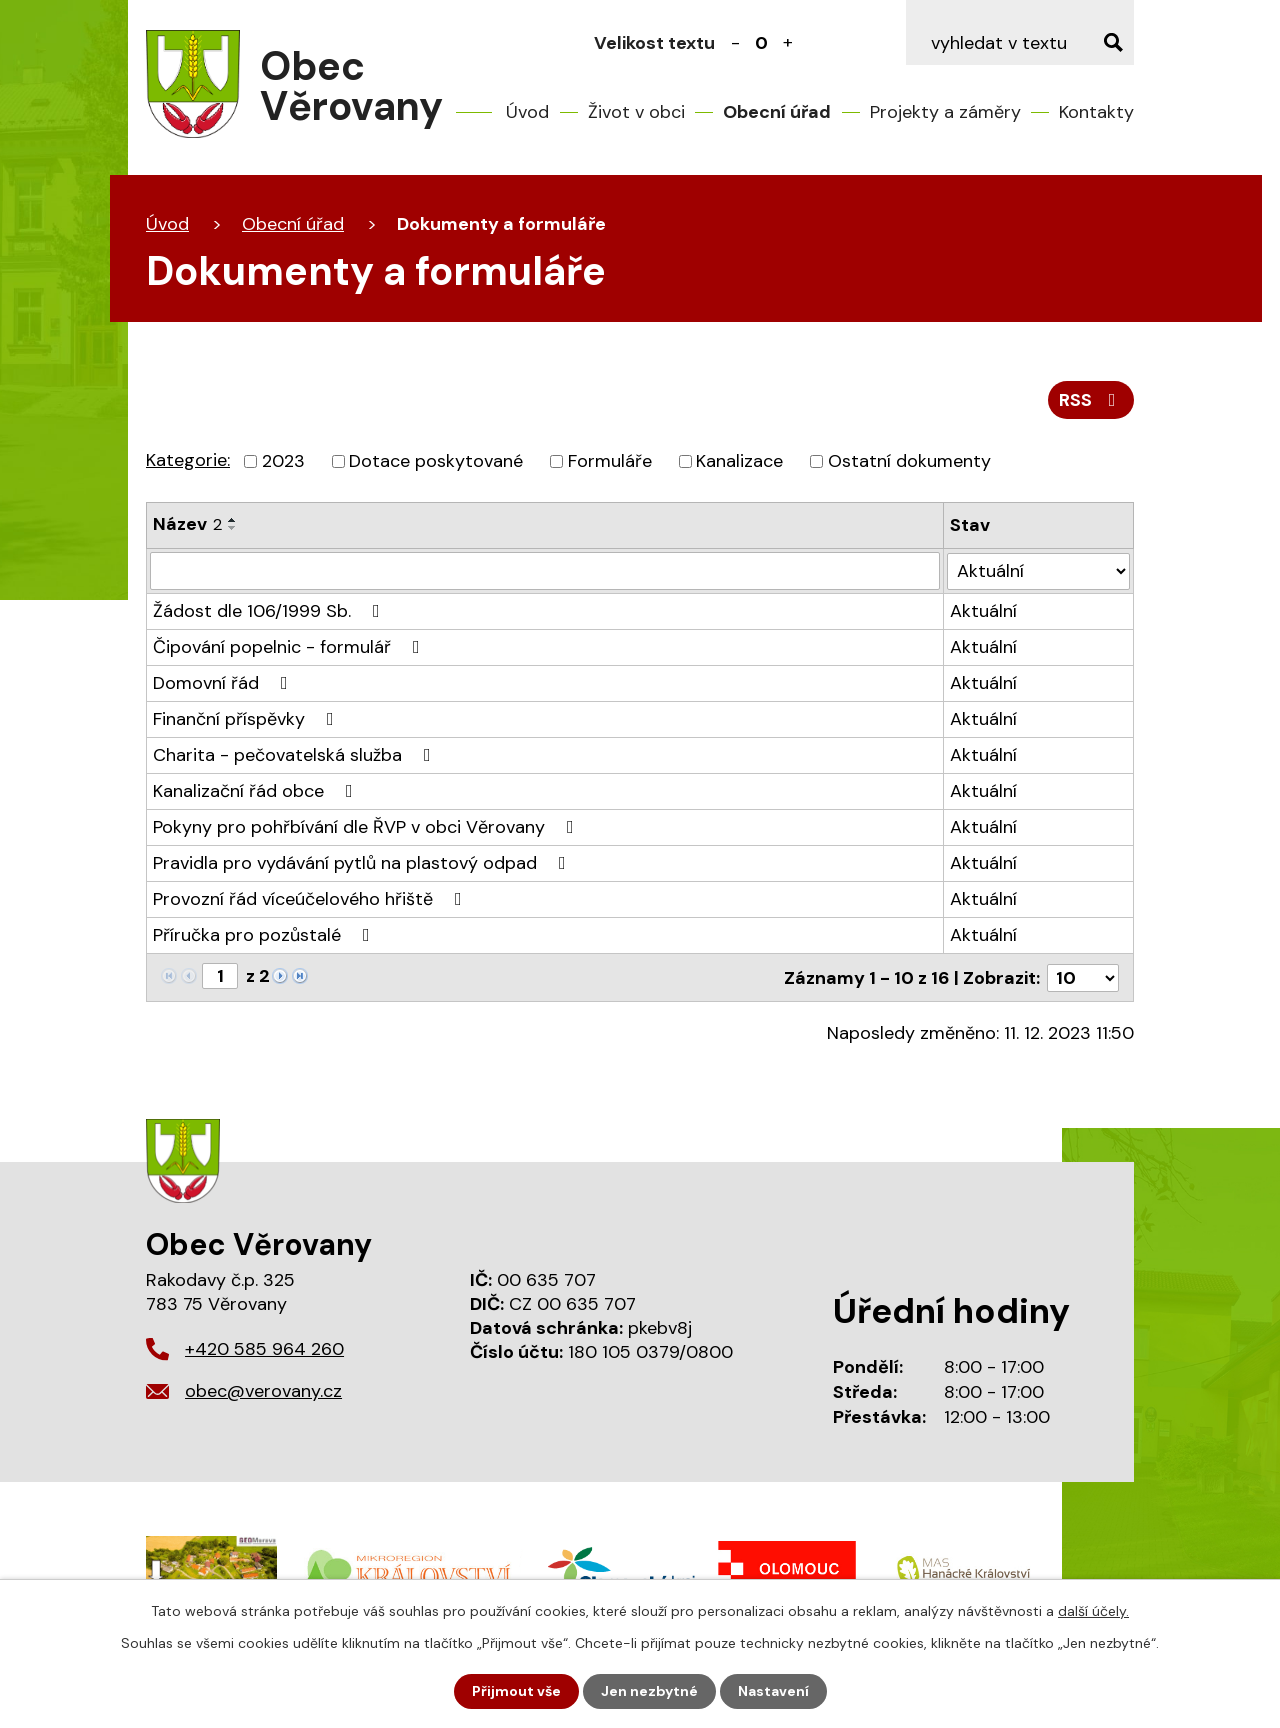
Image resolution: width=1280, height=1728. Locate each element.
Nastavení (773, 1691)
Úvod (527, 112)
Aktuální (983, 611)
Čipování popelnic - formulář (290, 647)
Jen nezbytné (649, 1691)
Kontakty (1096, 112)
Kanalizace (739, 461)
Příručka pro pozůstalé (265, 935)
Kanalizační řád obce (257, 791)
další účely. (1093, 1611)
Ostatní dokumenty (909, 461)
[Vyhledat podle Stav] (1038, 570)
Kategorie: (188, 460)
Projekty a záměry (945, 112)
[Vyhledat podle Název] (545, 571)
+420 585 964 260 (264, 1349)
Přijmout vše (516, 1691)
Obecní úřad (777, 112)
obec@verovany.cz (263, 1391)
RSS (1091, 400)
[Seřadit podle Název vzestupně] (233, 520)
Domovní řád (224, 683)
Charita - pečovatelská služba (296, 755)
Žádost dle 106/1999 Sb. (270, 611)
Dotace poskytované (436, 461)
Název (187, 524)
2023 (283, 461)
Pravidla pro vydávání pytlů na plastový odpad (363, 863)
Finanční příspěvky (247, 719)
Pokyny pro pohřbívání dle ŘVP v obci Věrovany (367, 827)
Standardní (762, 43)
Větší (788, 43)
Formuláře (610, 461)
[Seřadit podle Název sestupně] (233, 528)
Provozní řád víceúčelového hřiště (311, 899)
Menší (736, 43)
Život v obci (636, 112)
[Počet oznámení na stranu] (1083, 977)
